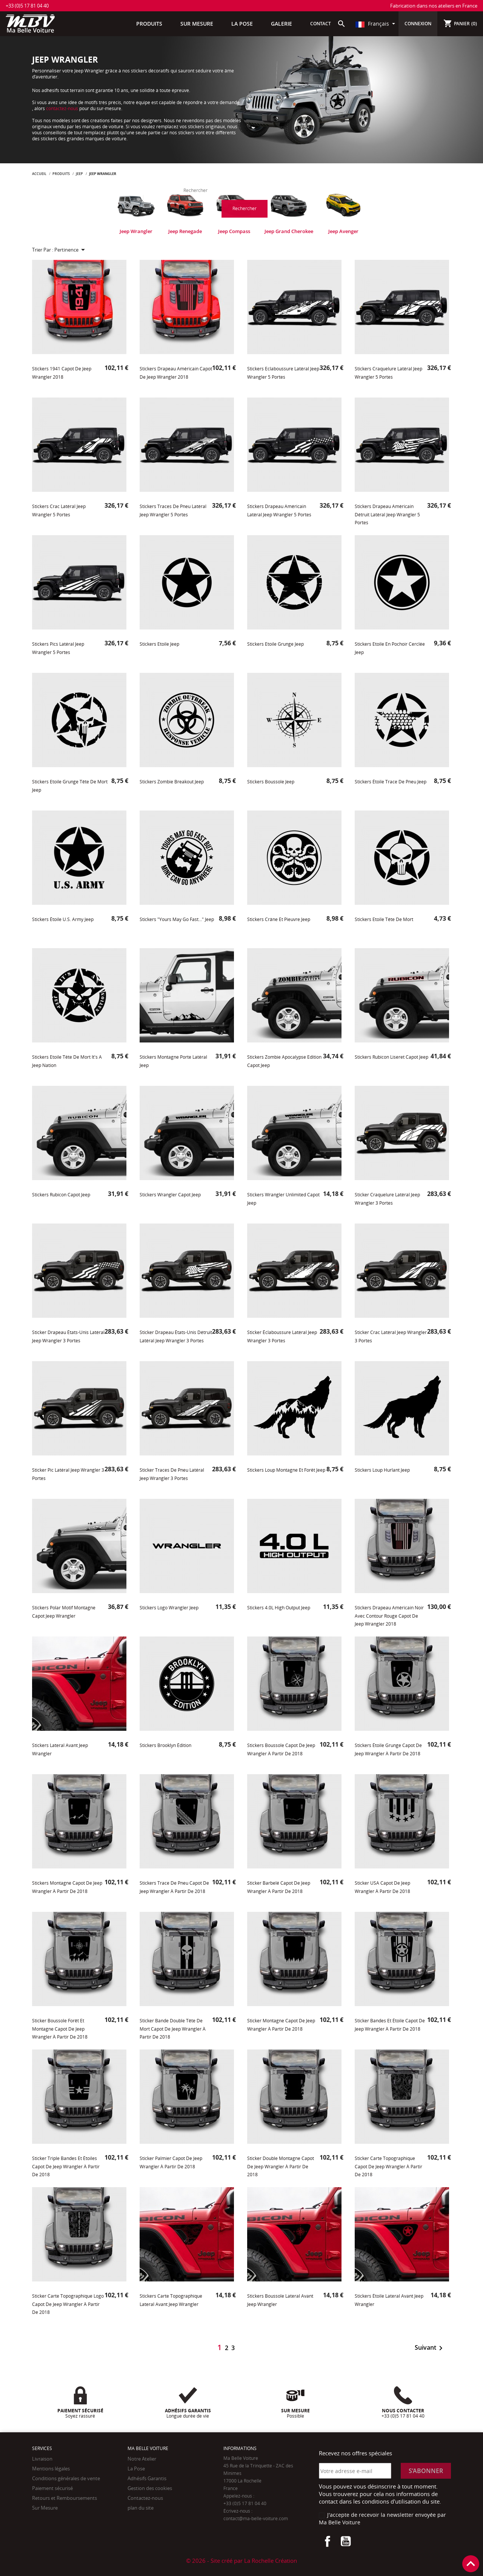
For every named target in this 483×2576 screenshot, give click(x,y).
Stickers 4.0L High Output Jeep (278, 1607)
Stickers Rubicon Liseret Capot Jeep (391, 1057)
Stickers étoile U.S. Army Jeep (63, 919)
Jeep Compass (234, 231)
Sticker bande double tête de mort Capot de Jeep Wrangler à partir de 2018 (173, 2028)
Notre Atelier (142, 2458)
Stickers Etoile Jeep (159, 644)
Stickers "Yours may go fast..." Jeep (177, 919)
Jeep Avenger (343, 231)
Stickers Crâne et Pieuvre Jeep (278, 919)
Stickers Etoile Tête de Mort (384, 919)
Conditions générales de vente (66, 2478)
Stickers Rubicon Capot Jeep (61, 1194)
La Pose (136, 2468)
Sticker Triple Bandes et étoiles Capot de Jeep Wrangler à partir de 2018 (66, 2166)
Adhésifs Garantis (147, 2478)
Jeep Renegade (185, 231)
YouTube (345, 2541)
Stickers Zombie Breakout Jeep (172, 781)
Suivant (430, 2348)
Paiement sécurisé (52, 2488)
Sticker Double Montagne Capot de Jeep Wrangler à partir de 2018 (280, 2166)
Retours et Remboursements (64, 2498)
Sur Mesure (45, 2507)
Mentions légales (51, 2468)
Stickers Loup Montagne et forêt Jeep (286, 1470)
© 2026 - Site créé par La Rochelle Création (241, 2560)
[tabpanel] (136, 212)
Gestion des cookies (150, 2488)
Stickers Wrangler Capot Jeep (170, 1194)
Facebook (327, 2541)
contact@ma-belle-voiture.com (255, 2518)
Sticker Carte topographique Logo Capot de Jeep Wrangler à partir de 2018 (68, 2304)
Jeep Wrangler (136, 231)
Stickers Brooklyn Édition (165, 1745)
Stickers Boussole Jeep (270, 781)
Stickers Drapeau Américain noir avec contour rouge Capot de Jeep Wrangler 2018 (389, 1615)
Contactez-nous (145, 2498)
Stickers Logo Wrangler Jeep (169, 1607)
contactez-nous (62, 108)
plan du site (141, 2507)
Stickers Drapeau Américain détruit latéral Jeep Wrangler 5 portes (387, 514)
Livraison (42, 2458)
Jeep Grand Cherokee (289, 231)
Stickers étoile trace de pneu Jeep (390, 781)
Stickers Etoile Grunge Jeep (275, 644)
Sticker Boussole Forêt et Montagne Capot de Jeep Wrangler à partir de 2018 (60, 2028)
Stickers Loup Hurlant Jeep (382, 1470)
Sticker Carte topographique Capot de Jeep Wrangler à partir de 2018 (388, 2166)
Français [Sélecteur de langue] (373, 23)
